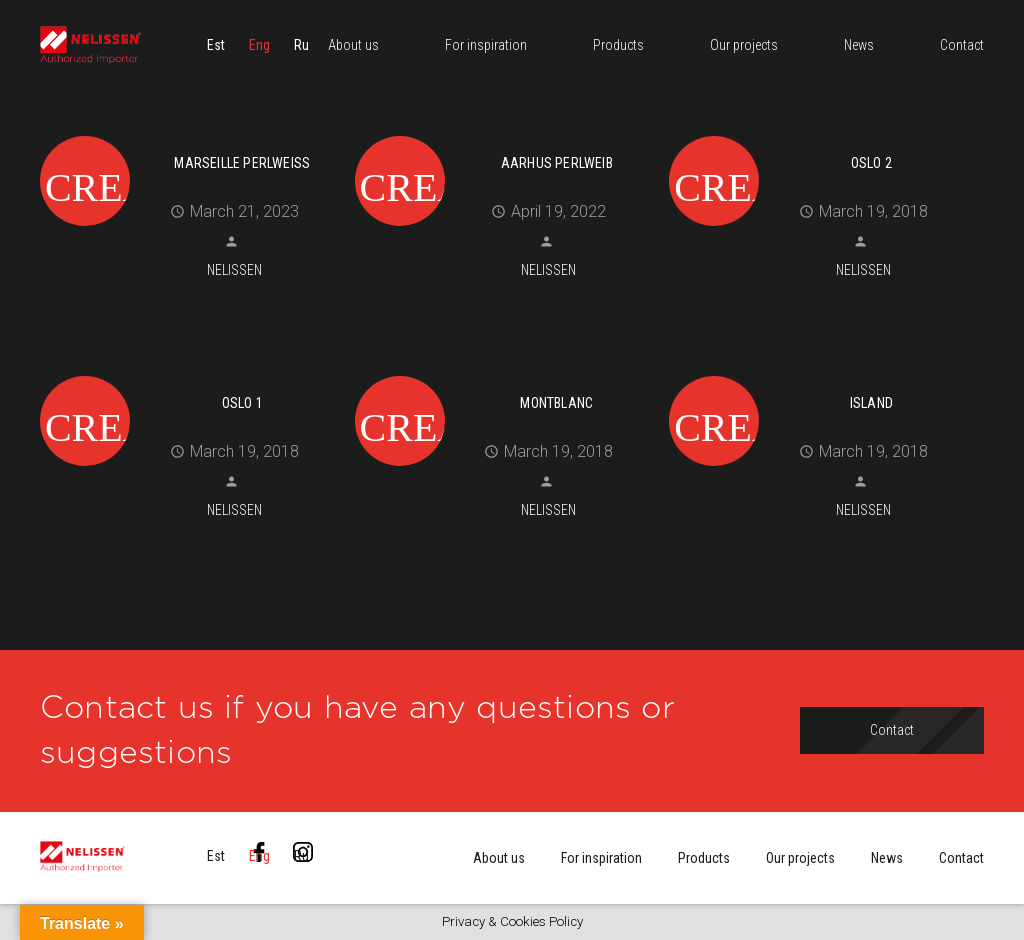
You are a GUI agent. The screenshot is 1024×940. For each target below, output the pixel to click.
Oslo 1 (242, 403)
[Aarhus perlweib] (505, 133)
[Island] (819, 373)
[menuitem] (216, 45)
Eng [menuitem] (259, 45)
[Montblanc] (505, 373)
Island (871, 403)
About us (499, 858)
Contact (961, 858)
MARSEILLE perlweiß (242, 163)
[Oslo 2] (819, 133)
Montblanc (556, 403)
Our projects (800, 858)
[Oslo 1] (190, 373)
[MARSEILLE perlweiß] (190, 133)
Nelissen (234, 270)
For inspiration (601, 858)
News (887, 858)
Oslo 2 (871, 163)
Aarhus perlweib (557, 163)
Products (704, 858)
